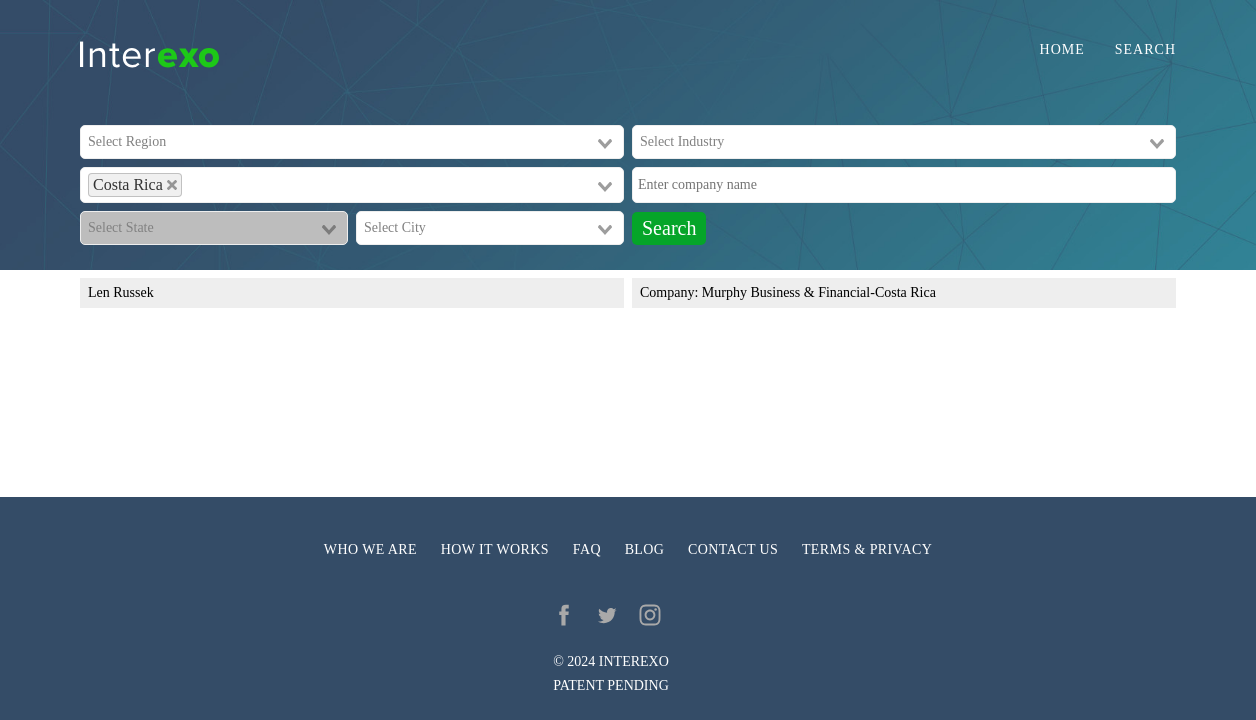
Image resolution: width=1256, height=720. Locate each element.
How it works (495, 549)
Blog (645, 549)
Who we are (370, 549)
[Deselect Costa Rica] (172, 185)
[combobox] (352, 142)
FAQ (587, 549)
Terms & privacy (867, 549)
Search (1145, 50)
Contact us (733, 549)
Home (1062, 50)
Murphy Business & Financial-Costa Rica (819, 292)
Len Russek (121, 292)
